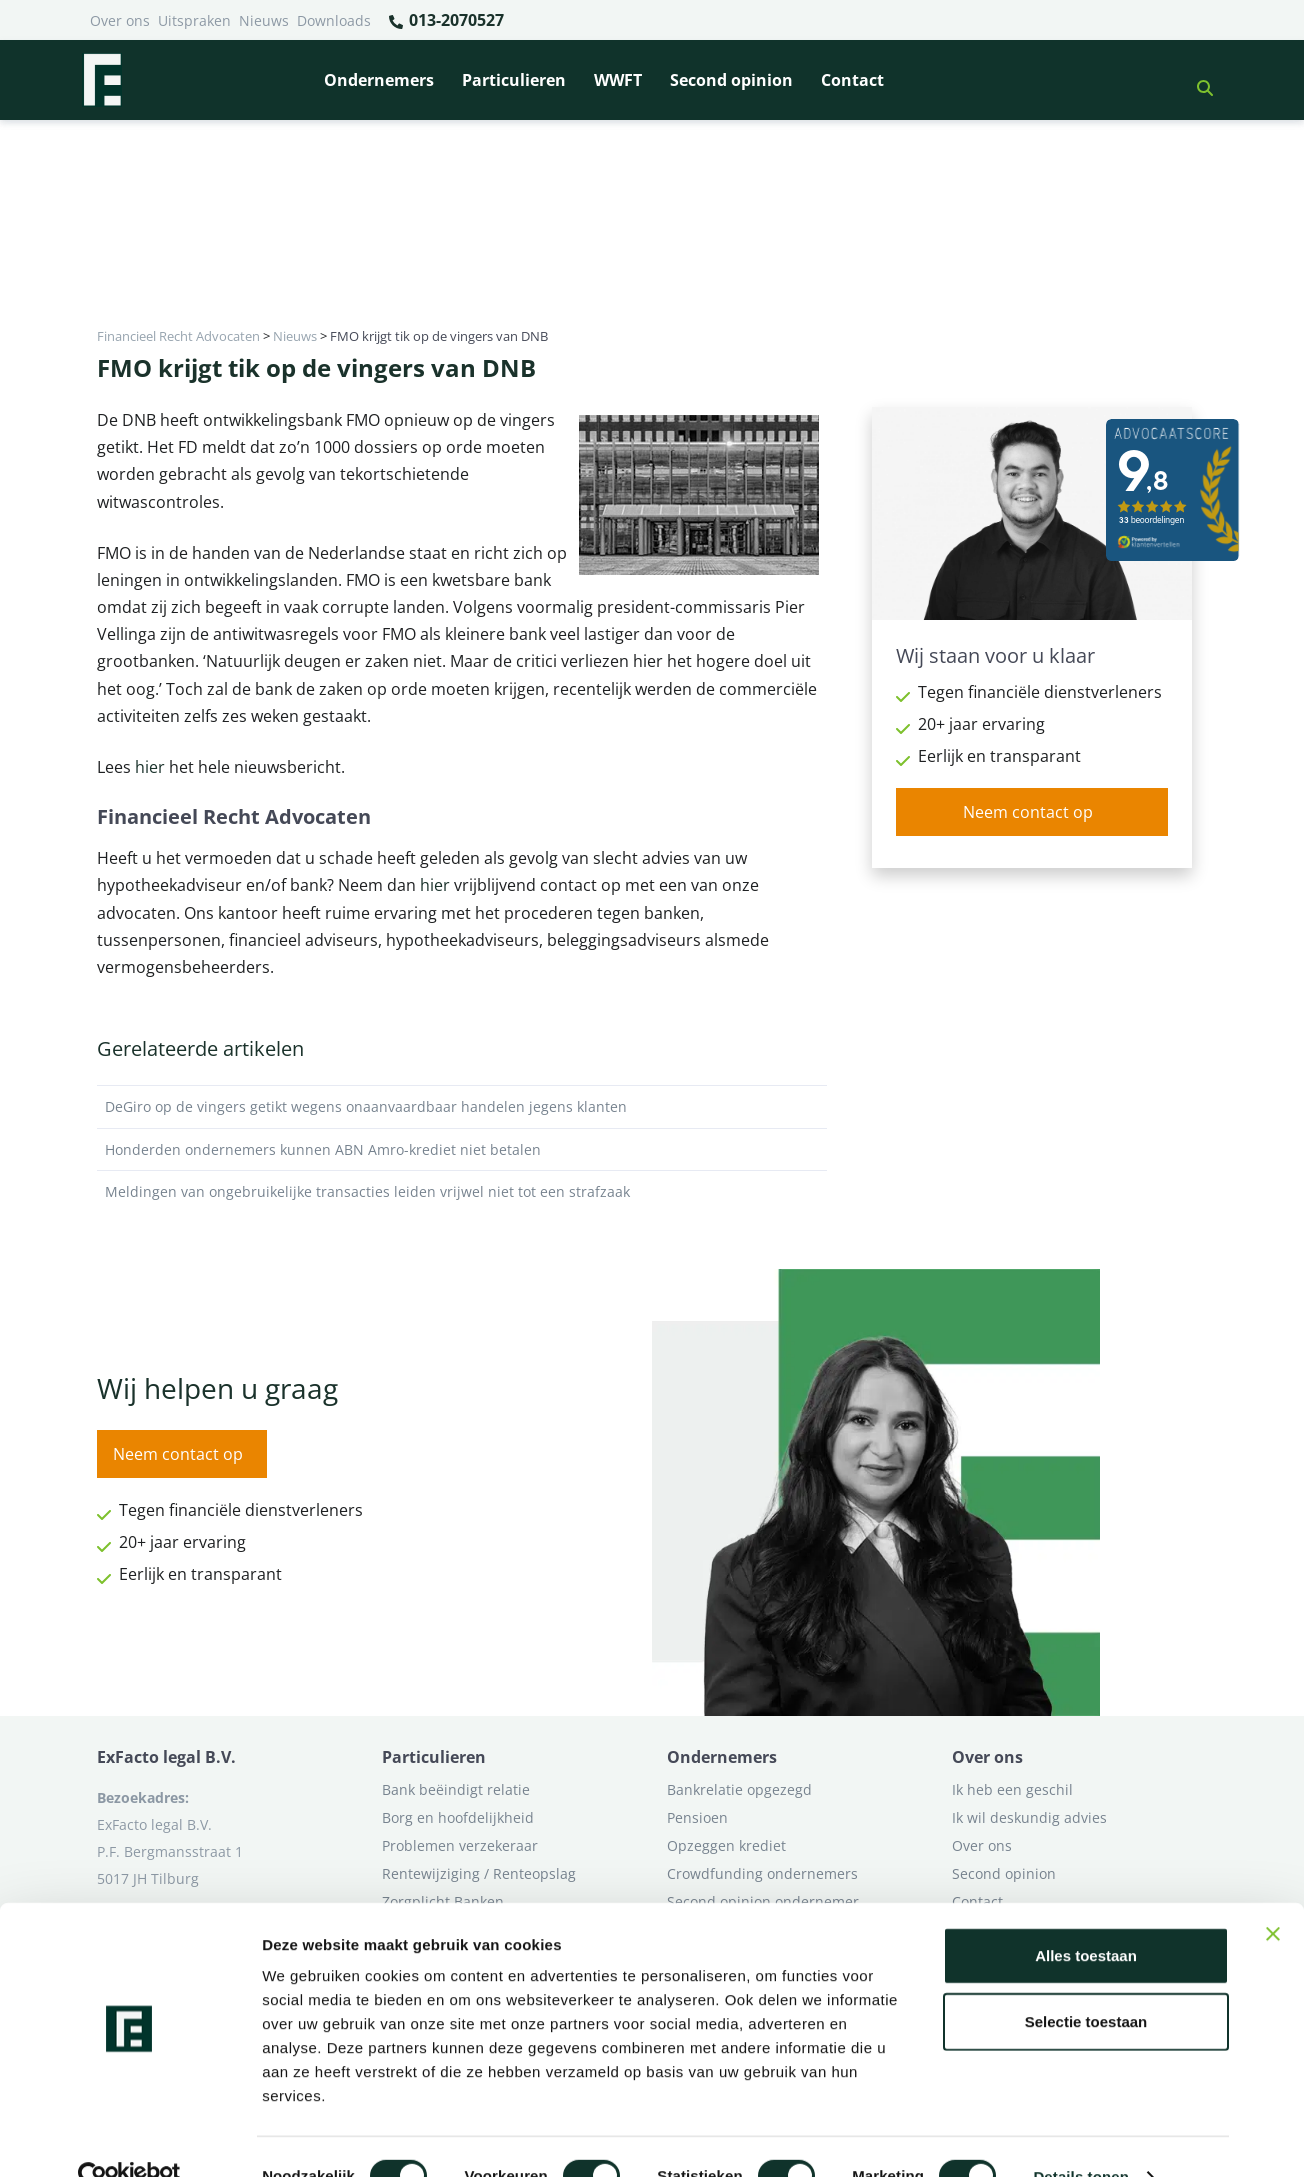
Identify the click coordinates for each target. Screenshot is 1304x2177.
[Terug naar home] (102, 80)
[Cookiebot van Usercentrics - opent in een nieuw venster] (129, 2138)
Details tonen (1080, 2137)
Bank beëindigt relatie (456, 1789)
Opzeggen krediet (726, 1845)
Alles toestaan (1086, 1916)
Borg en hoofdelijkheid (458, 1817)
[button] (1197, 80)
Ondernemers (379, 80)
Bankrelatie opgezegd (739, 1789)
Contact (852, 80)
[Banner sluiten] (1273, 1895)
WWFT (618, 80)
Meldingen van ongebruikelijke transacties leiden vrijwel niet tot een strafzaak (462, 1192)
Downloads (334, 20)
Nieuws (264, 20)
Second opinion (731, 80)
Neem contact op (1028, 812)
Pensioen (697, 1817)
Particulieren (514, 80)
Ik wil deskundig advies (1029, 1817)
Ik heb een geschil (1012, 1789)
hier (150, 767)
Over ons (120, 20)
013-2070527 (445, 21)
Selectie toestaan (1086, 1982)
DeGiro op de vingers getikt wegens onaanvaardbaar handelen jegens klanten (462, 1107)
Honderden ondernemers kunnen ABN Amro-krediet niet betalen (462, 1150)
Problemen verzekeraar (460, 1845)
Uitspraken (194, 20)
